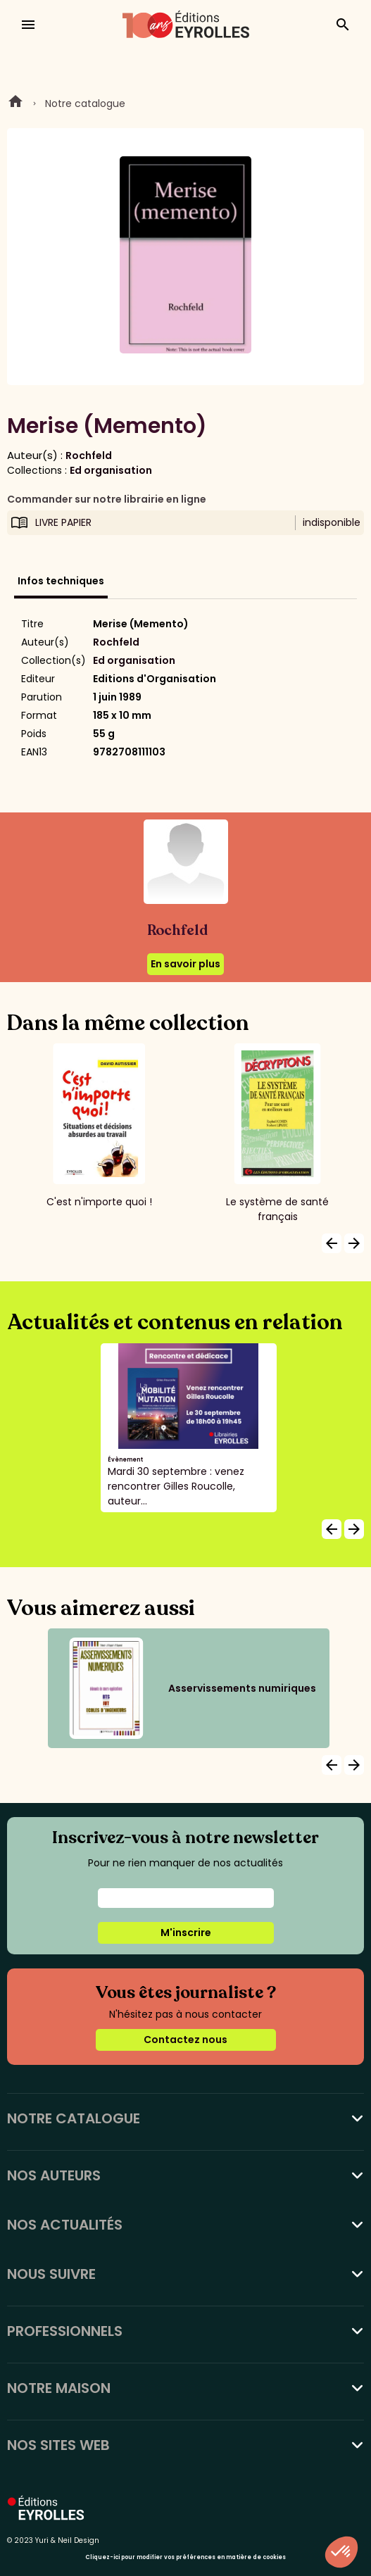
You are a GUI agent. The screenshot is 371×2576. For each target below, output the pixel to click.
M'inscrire (186, 1932)
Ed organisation (111, 470)
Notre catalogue (85, 103)
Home (15, 103)
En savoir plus (185, 964)
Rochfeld (88, 455)
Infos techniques (61, 581)
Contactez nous (185, 2039)
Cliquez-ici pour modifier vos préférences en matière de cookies (185, 2557)
